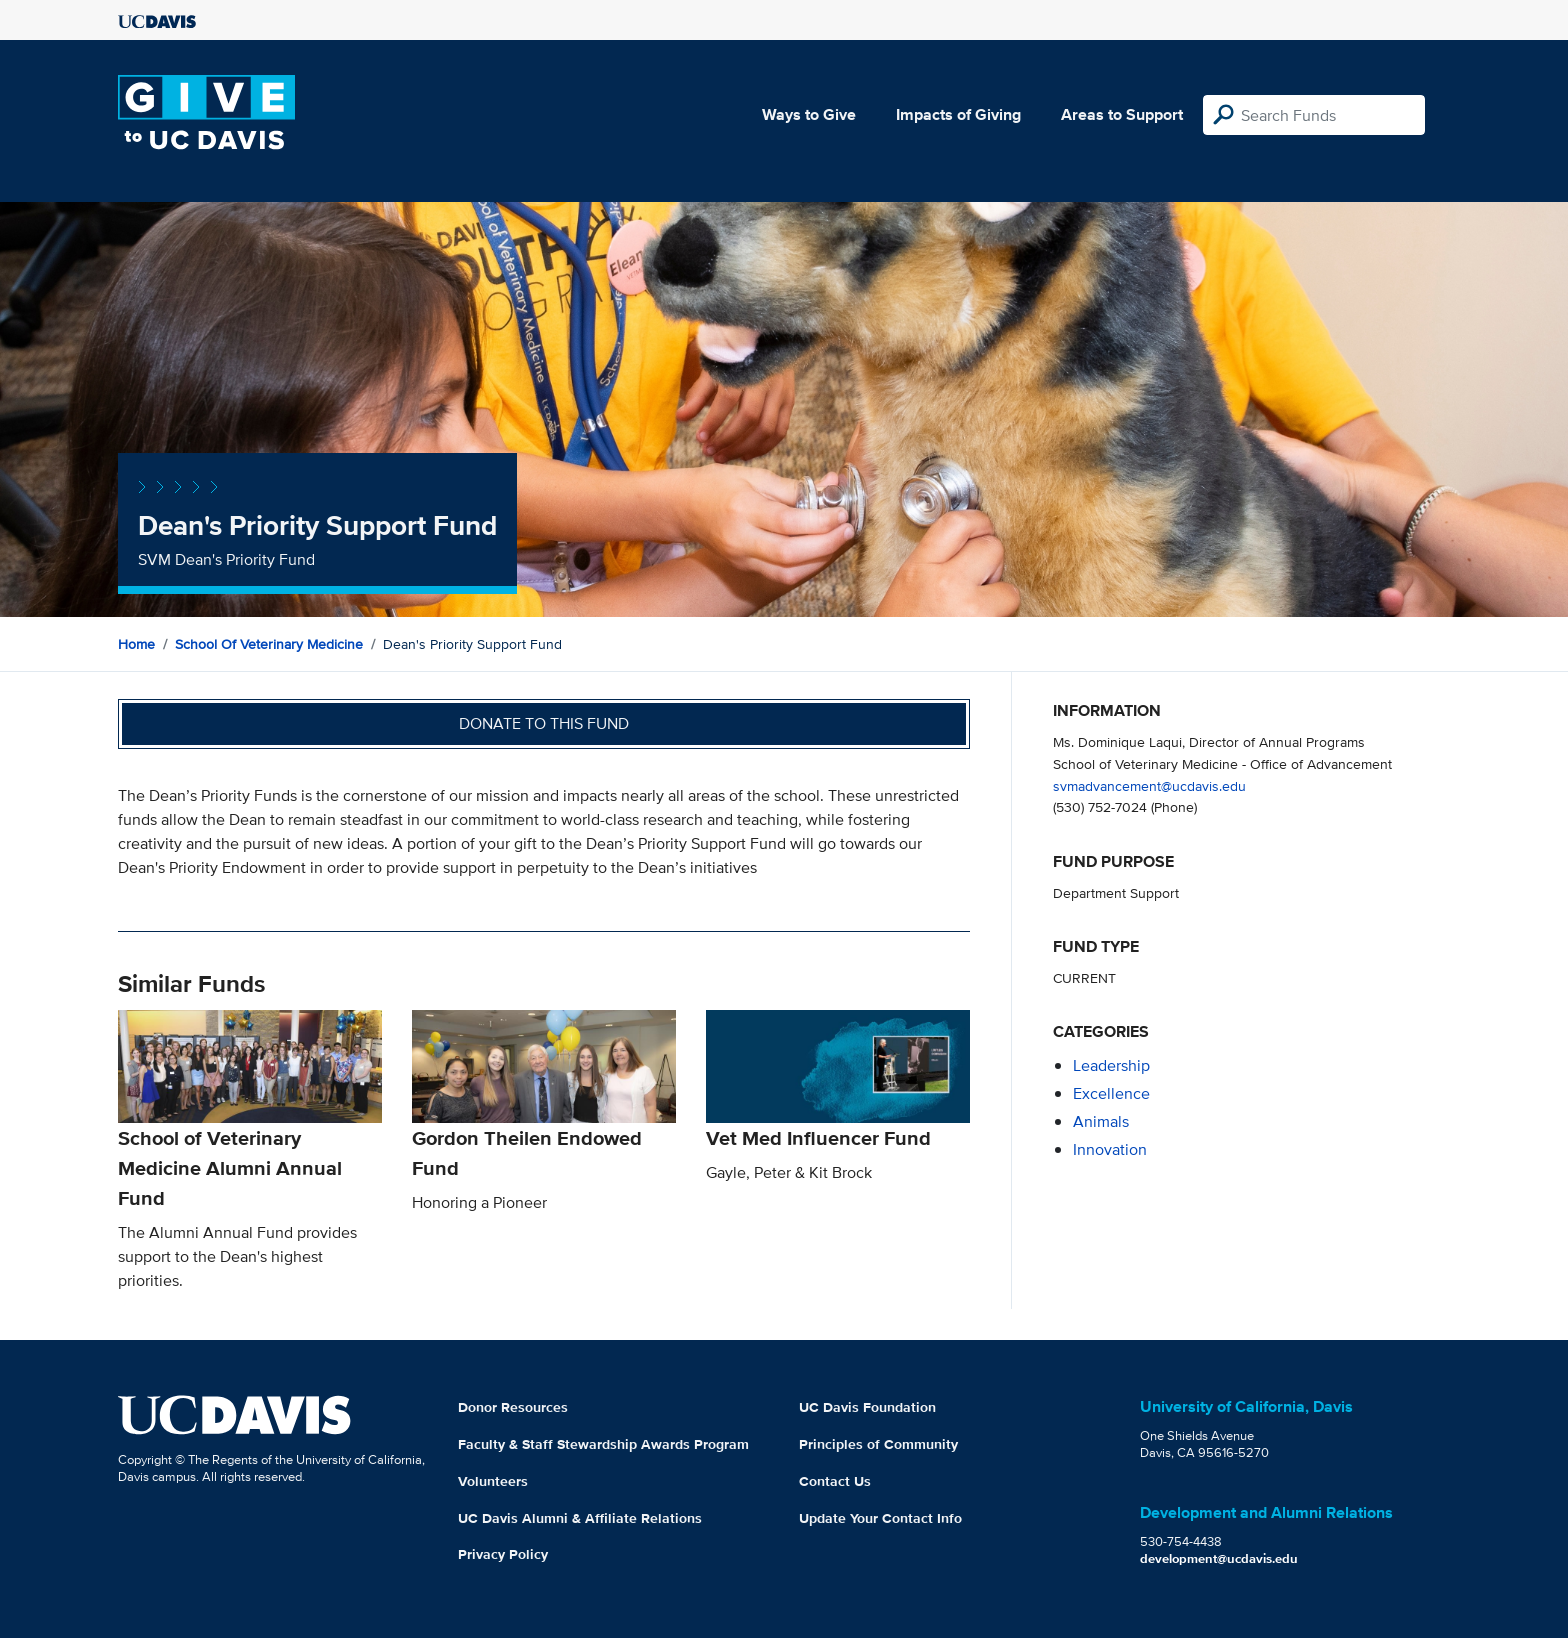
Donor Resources (513, 1407)
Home (136, 644)
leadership (1111, 1065)
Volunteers (493, 1481)
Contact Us (835, 1481)
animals (1101, 1121)
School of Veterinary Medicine (269, 644)
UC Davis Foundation (867, 1407)
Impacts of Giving (958, 114)
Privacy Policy (503, 1554)
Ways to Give (809, 114)
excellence (1111, 1093)
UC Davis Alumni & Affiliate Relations (580, 1518)
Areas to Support (1122, 114)
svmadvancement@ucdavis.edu (1149, 785)
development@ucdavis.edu (1219, 1558)
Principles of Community (878, 1444)
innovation (1110, 1149)
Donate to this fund (544, 723)
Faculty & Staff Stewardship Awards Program (603, 1444)
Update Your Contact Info (880, 1518)
